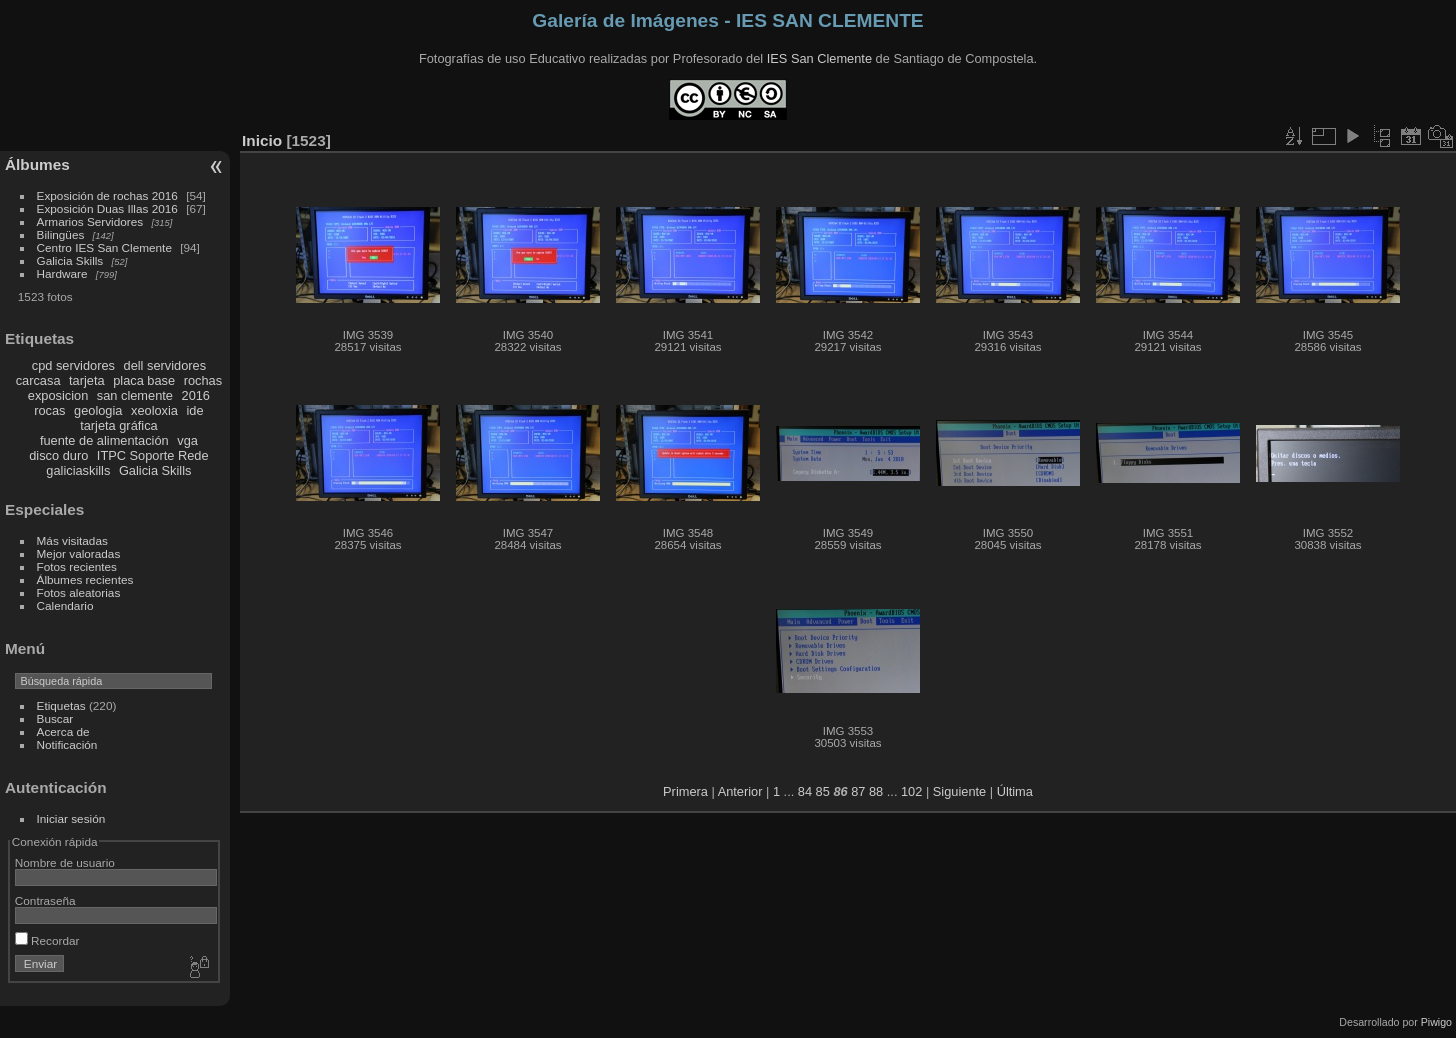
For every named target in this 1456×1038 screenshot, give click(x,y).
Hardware (62, 273)
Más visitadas (72, 540)
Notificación (67, 744)
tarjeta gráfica (119, 425)
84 (805, 791)
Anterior (740, 791)
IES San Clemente (819, 58)
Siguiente (959, 791)
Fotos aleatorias (79, 592)
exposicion (58, 395)
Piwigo (1436, 1022)
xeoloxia (154, 410)
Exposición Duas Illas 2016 (107, 208)
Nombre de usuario (65, 862)
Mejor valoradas (79, 553)
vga (187, 440)
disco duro (58, 455)
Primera (685, 791)
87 (858, 791)
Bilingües (61, 234)
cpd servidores (73, 365)
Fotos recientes (77, 566)
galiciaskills (78, 470)
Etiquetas (61, 705)
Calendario (65, 605)
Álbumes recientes (85, 579)
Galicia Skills (70, 260)
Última (1015, 791)
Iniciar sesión (71, 818)
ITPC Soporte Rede (153, 455)
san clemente (135, 395)
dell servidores (165, 365)
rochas (203, 380)
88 (876, 791)
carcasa (38, 380)
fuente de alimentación (104, 440)
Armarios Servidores (90, 221)
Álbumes (37, 164)
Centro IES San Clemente (104, 247)
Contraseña (45, 900)
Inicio (262, 140)
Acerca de (63, 731)
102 (911, 791)
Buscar (55, 718)
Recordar (47, 940)
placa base (144, 380)
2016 (196, 395)
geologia (98, 410)
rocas (49, 410)
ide (195, 410)
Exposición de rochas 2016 (107, 195)
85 (823, 791)
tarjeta (87, 380)
